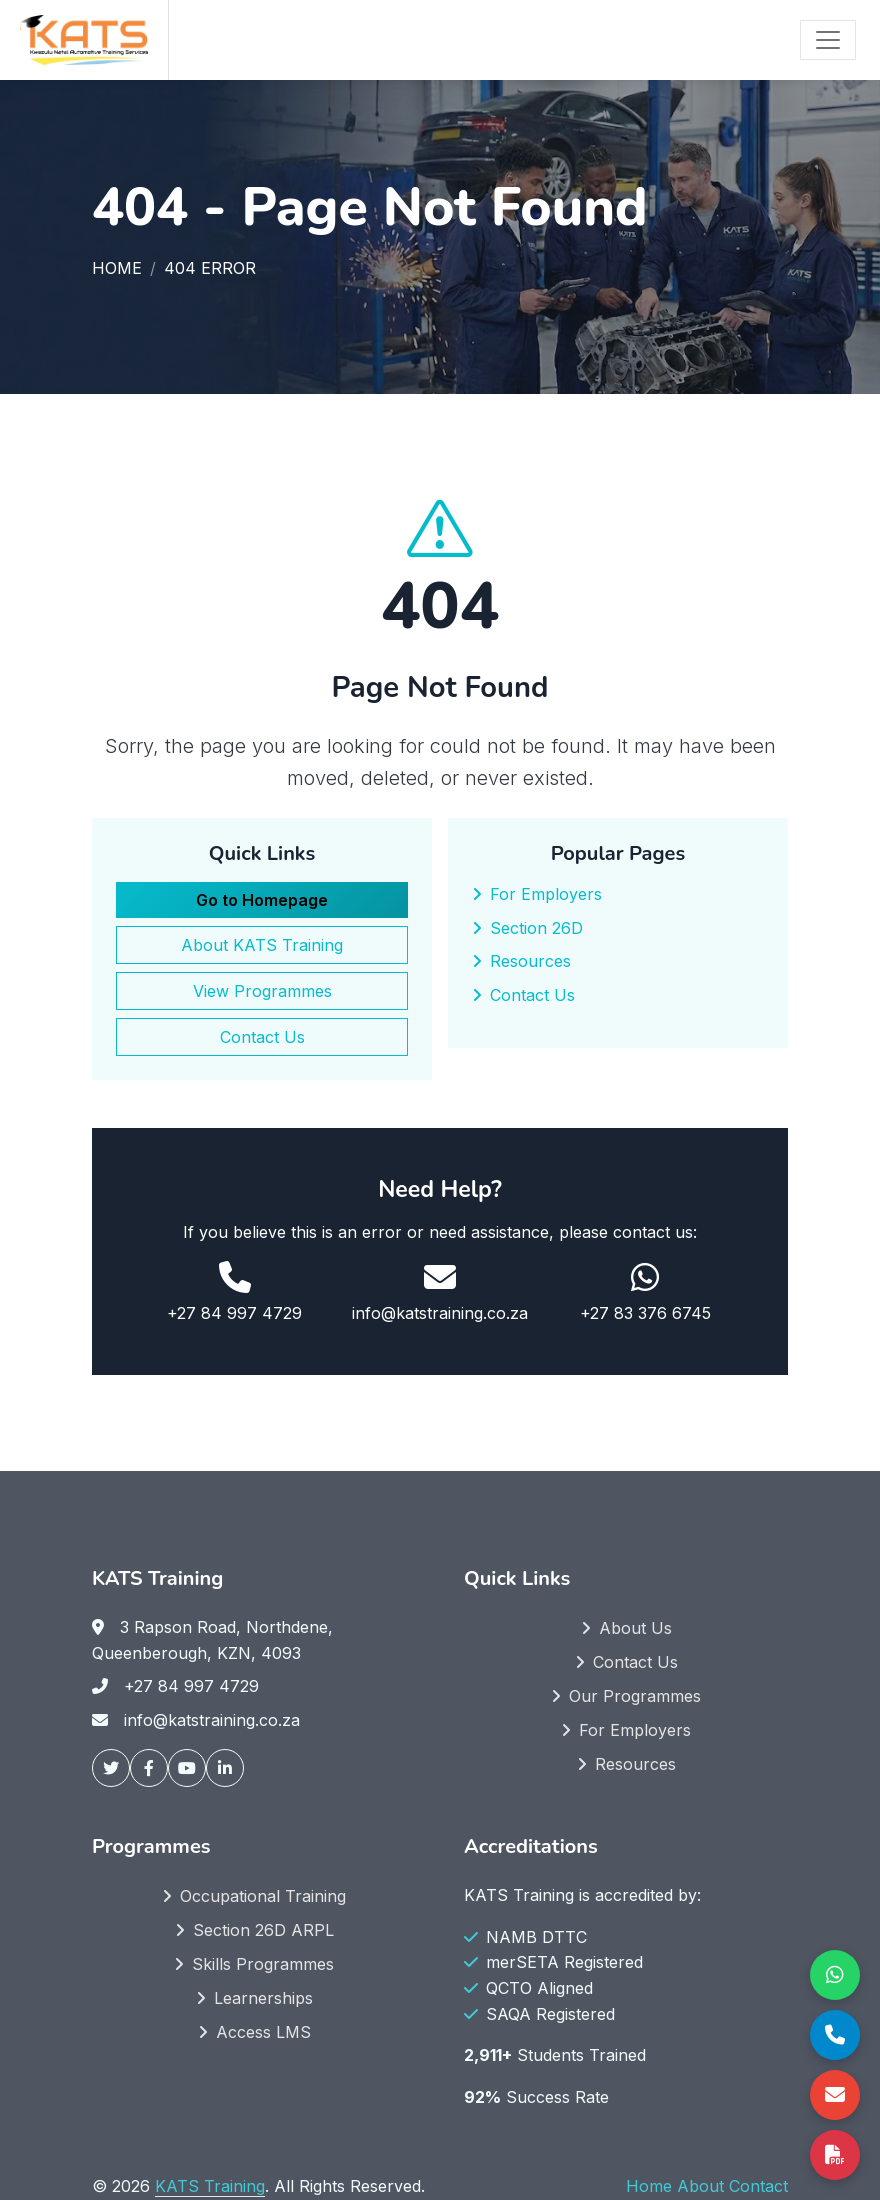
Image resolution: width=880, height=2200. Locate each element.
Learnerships (263, 1998)
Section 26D (536, 928)
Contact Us (262, 1037)
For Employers (546, 894)
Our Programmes (635, 1696)
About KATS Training (262, 945)
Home (117, 268)
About (700, 2186)
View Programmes (262, 991)
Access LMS (263, 2032)
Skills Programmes (263, 1964)
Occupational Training (263, 1896)
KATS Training (210, 2186)
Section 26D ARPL (263, 1930)
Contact (758, 2186)
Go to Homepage (262, 900)
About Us (635, 1628)
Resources (530, 961)
